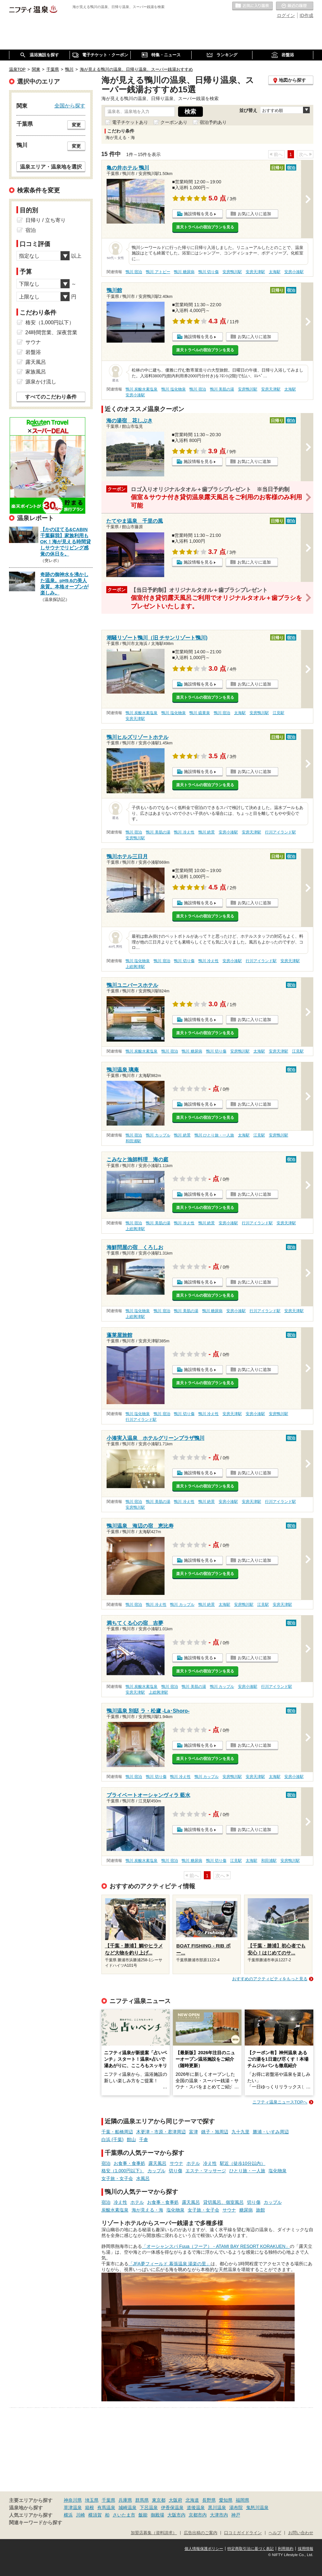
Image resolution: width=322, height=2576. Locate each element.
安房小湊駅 (294, 272)
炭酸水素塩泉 (114, 2210)
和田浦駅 (133, 1141)
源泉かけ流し (40, 381)
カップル (156, 2170)
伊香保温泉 (172, 2507)
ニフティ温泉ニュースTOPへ (279, 2102)
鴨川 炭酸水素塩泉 (141, 389)
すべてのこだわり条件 (51, 397)
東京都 (159, 2500)
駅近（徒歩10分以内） (243, 2163)
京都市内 (198, 2514)
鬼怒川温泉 (257, 2507)
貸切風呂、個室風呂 (223, 2202)
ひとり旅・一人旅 (247, 2170)
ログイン (286, 15)
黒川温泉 (217, 2507)
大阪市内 (176, 2514)
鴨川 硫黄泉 (199, 713)
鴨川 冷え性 (184, 832)
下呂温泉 (149, 2507)
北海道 (192, 2500)
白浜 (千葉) (112, 2139)
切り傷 (175, 2170)
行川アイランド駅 (280, 832)
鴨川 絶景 (206, 832)
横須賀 (95, 2514)
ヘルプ (275, 2533)
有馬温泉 (106, 2507)
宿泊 (105, 2163)
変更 (76, 124)
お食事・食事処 (129, 2163)
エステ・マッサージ (205, 2170)
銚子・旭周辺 (214, 2131)
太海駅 (274, 272)
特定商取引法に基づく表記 (250, 2548)
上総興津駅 (135, 966)
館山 (131, 2139)
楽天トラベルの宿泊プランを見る (205, 227)
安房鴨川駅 (232, 272)
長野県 (209, 2500)
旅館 (260, 2210)
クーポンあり (173, 122)
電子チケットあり (130, 122)
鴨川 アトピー (158, 272)
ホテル (193, 2163)
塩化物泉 (278, 2170)
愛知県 (225, 2500)
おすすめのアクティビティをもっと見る (270, 1978)
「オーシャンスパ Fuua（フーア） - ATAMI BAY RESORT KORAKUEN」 (216, 2246)
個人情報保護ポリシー (204, 2548)
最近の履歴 (294, 6)
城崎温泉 (127, 2507)
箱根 (89, 2507)
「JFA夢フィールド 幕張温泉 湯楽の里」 (169, 2263)
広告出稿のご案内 (200, 2533)
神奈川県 (73, 2500)
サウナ (176, 2163)
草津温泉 (73, 2507)
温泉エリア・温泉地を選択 (51, 167)
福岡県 (242, 2500)
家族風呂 (35, 371)
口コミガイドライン (243, 2533)
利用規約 (285, 2548)
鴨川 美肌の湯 (222, 389)
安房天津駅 (255, 272)
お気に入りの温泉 (252, 6)
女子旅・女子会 (117, 2178)
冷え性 (210, 2163)
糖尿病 (246, 2210)
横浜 (68, 2514)
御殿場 (157, 2514)
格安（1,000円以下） (122, 2170)
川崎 (80, 2514)
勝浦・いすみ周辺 (271, 2131)
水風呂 (143, 2178)
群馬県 (142, 2500)
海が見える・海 (147, 2210)
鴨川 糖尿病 (184, 272)
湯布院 (236, 2507)
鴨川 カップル (158, 1135)
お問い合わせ (300, 2533)
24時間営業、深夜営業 (51, 332)
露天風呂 (157, 2163)
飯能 (142, 2514)
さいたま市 (124, 2514)
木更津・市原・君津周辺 (161, 2131)
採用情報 (305, 2548)
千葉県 (108, 2500)
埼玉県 (92, 2500)
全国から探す (69, 105)
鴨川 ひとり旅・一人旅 (214, 1135)
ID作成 (306, 15)
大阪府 (175, 2500)
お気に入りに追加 (254, 213)
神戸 (235, 2514)
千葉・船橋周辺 (117, 2131)
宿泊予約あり (213, 122)
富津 (193, 2131)
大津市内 (219, 2514)
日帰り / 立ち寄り (45, 220)
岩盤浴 (33, 352)
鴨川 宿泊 (134, 272)
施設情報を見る (198, 213)
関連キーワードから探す (35, 2522)
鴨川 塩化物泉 (173, 389)
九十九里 (241, 2131)
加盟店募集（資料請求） (154, 2533)
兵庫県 (125, 2500)
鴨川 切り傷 (208, 272)
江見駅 (278, 713)
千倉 (143, 2139)
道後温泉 (196, 2507)
